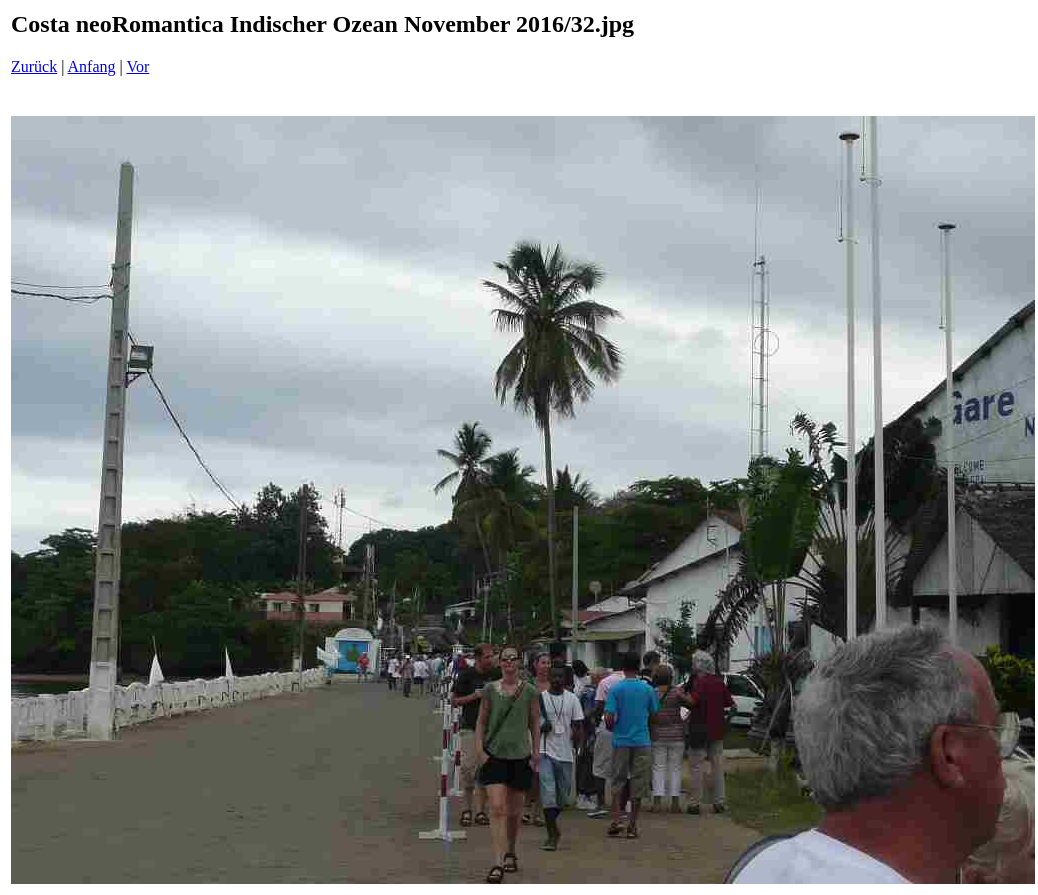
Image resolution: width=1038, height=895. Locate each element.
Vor (137, 66)
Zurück (34, 66)
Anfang (92, 66)
